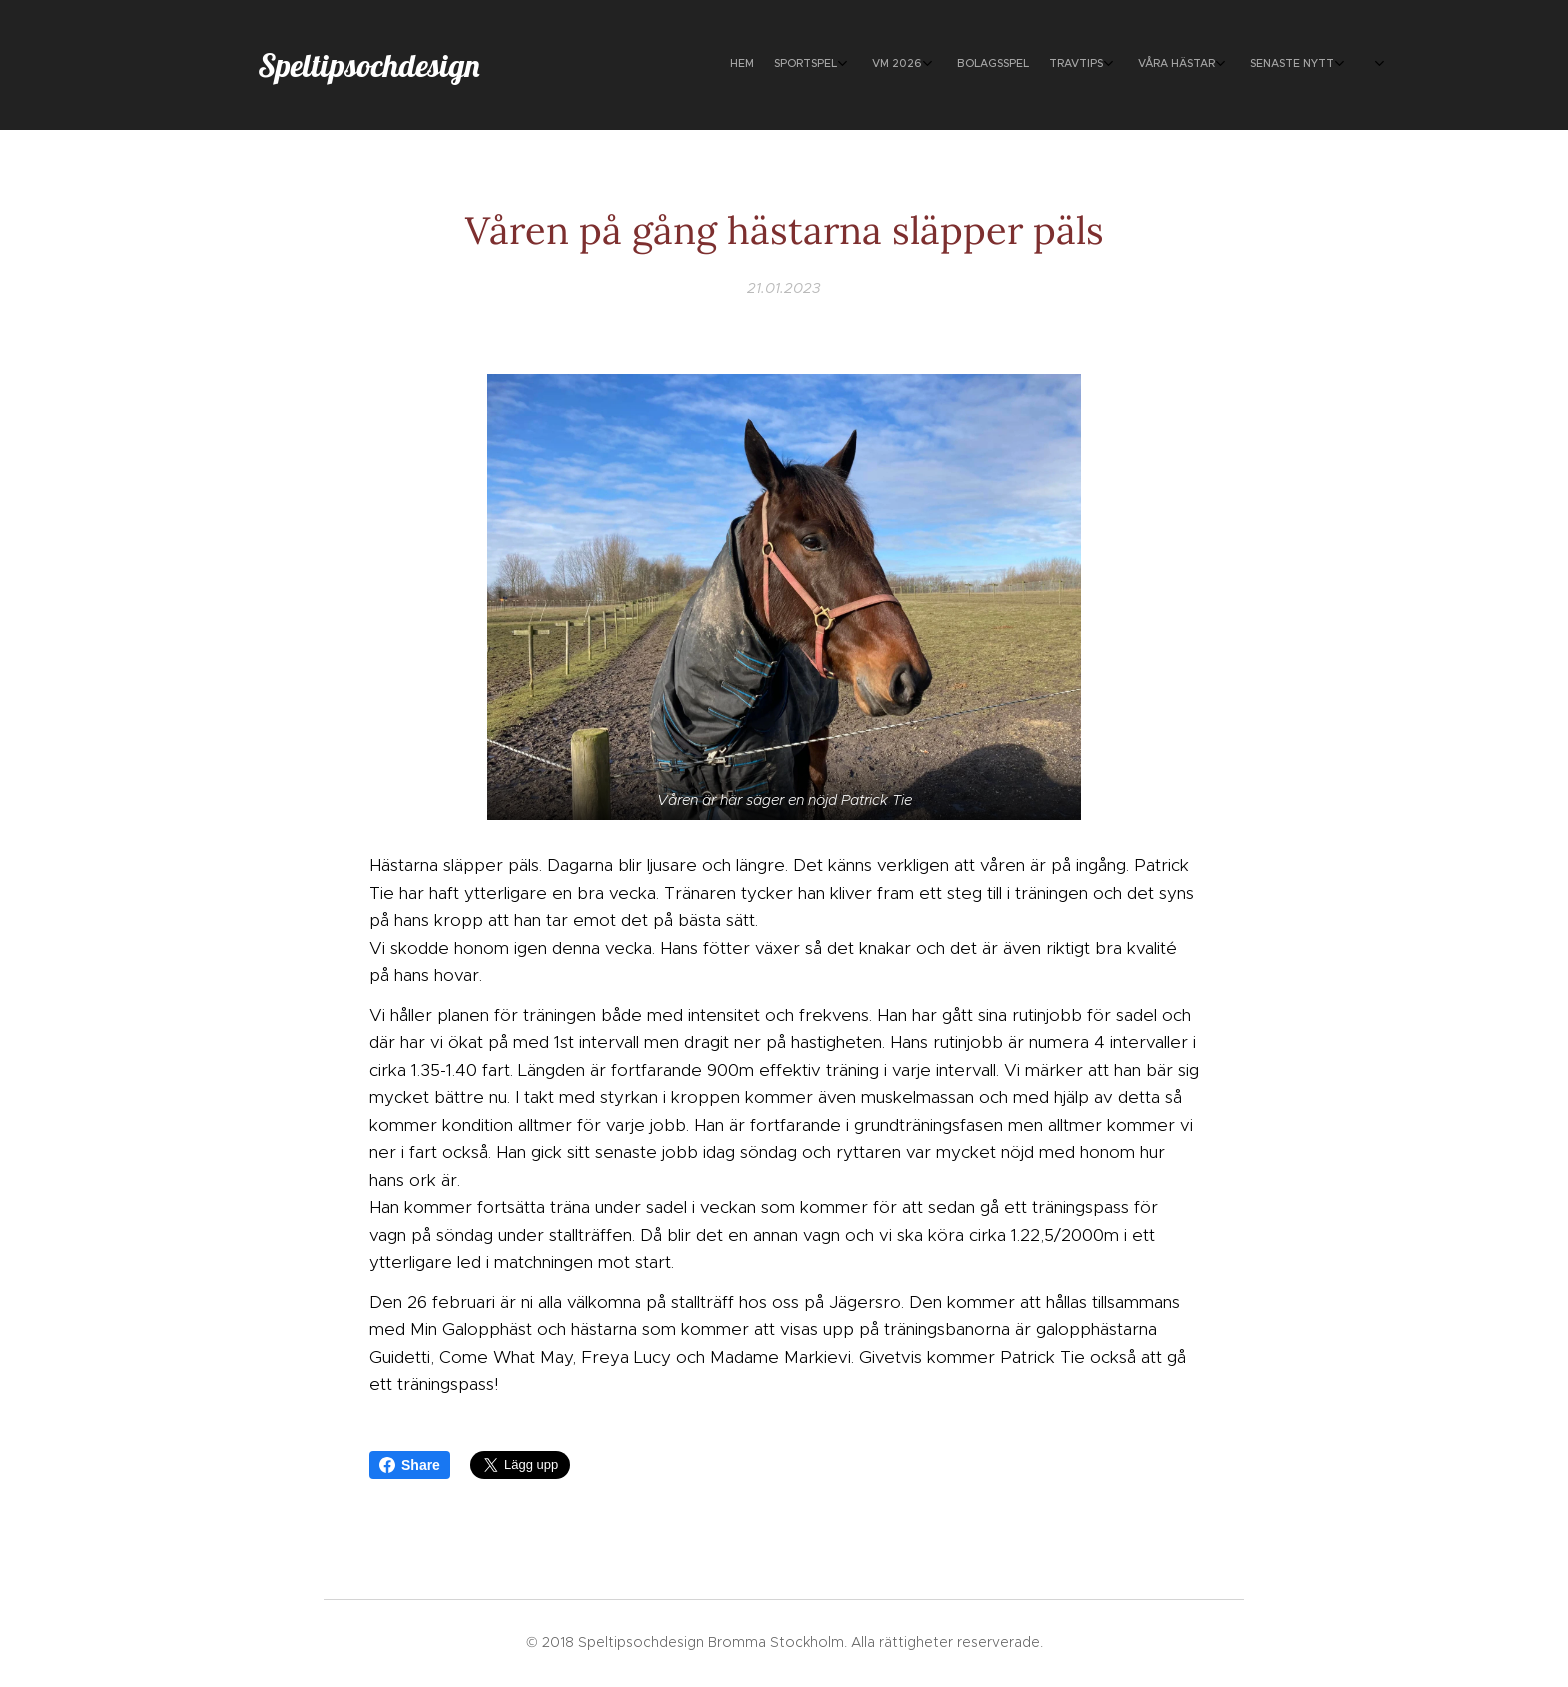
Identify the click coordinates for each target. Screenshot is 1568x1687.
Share (409, 1465)
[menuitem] (1171, 65)
